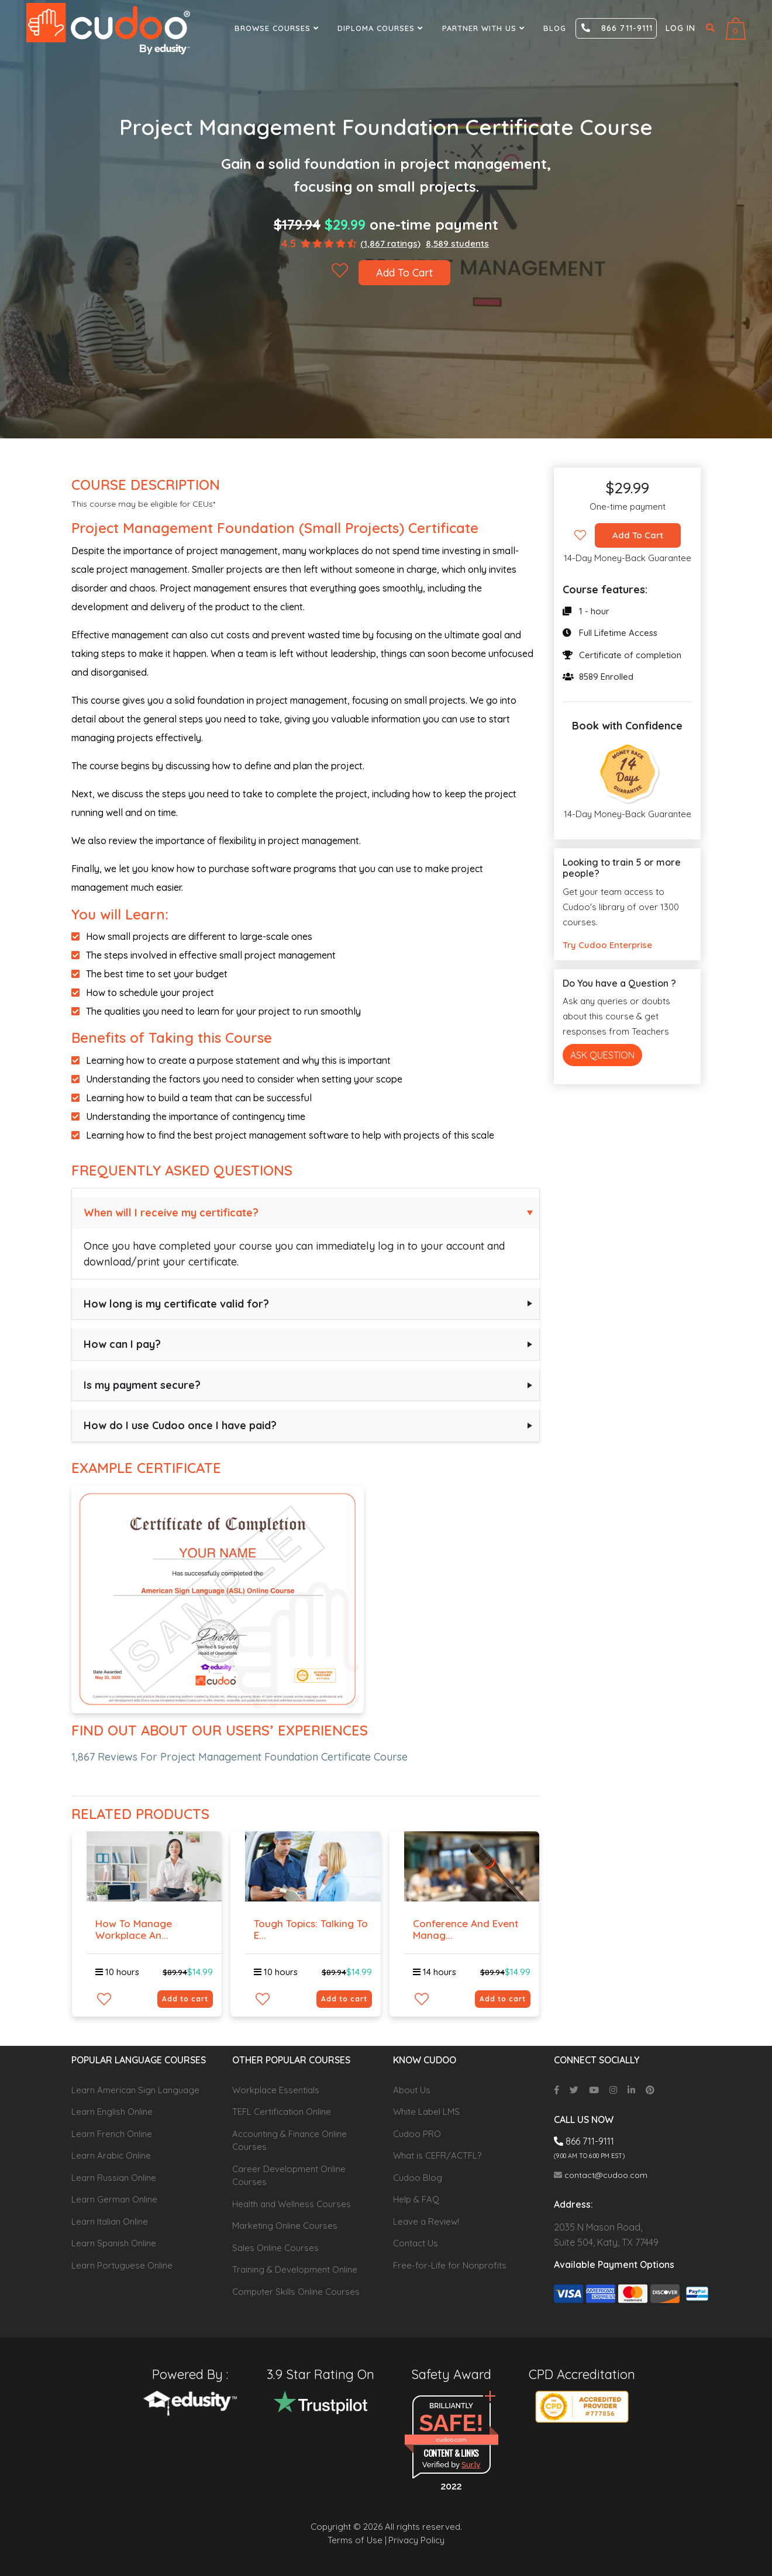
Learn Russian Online (113, 2177)
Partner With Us (485, 28)
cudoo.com (451, 2439)
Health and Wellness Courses (291, 2204)
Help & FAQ (416, 2199)
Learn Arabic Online (111, 2155)
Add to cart (185, 1998)
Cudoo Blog (417, 2177)
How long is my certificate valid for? (176, 1304)
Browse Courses (278, 28)
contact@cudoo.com (600, 2175)
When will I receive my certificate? (171, 1212)
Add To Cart (404, 272)
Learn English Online (112, 2111)
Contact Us (415, 2243)
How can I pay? (122, 1344)
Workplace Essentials (275, 2090)
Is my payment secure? (142, 1385)
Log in (680, 28)
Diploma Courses (381, 28)
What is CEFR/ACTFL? (437, 2155)
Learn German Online (114, 2199)
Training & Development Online (294, 2269)
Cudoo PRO (417, 2133)
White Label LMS (426, 2111)
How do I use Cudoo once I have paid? (180, 1425)
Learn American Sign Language (135, 2090)
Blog (554, 28)
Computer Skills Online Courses (296, 2291)
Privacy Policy (416, 2540)
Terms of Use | (357, 2540)
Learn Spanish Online (113, 2243)
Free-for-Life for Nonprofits (449, 2265)
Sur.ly (470, 2464)
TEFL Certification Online (281, 2111)
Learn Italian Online (109, 2221)
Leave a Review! (426, 2221)
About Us (411, 2090)
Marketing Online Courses (284, 2225)
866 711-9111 (617, 28)
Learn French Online (111, 2133)
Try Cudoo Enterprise (607, 944)
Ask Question (602, 1055)
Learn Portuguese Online (122, 2265)
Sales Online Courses (275, 2247)
